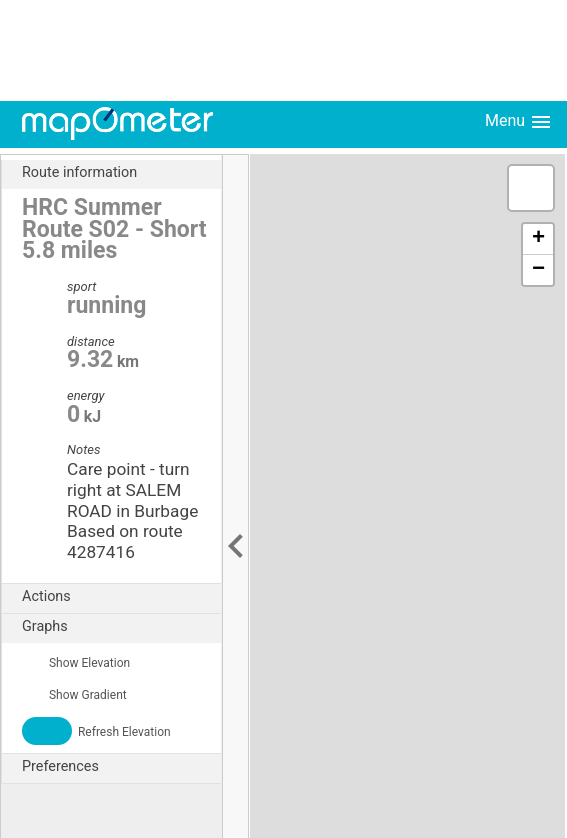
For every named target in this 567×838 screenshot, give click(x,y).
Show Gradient (74, 695)
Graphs (121, 627)
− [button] (538, 270)
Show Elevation (76, 663)
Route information (121, 173)
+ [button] (538, 239)
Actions (121, 597)
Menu (519, 122)
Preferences (121, 767)
